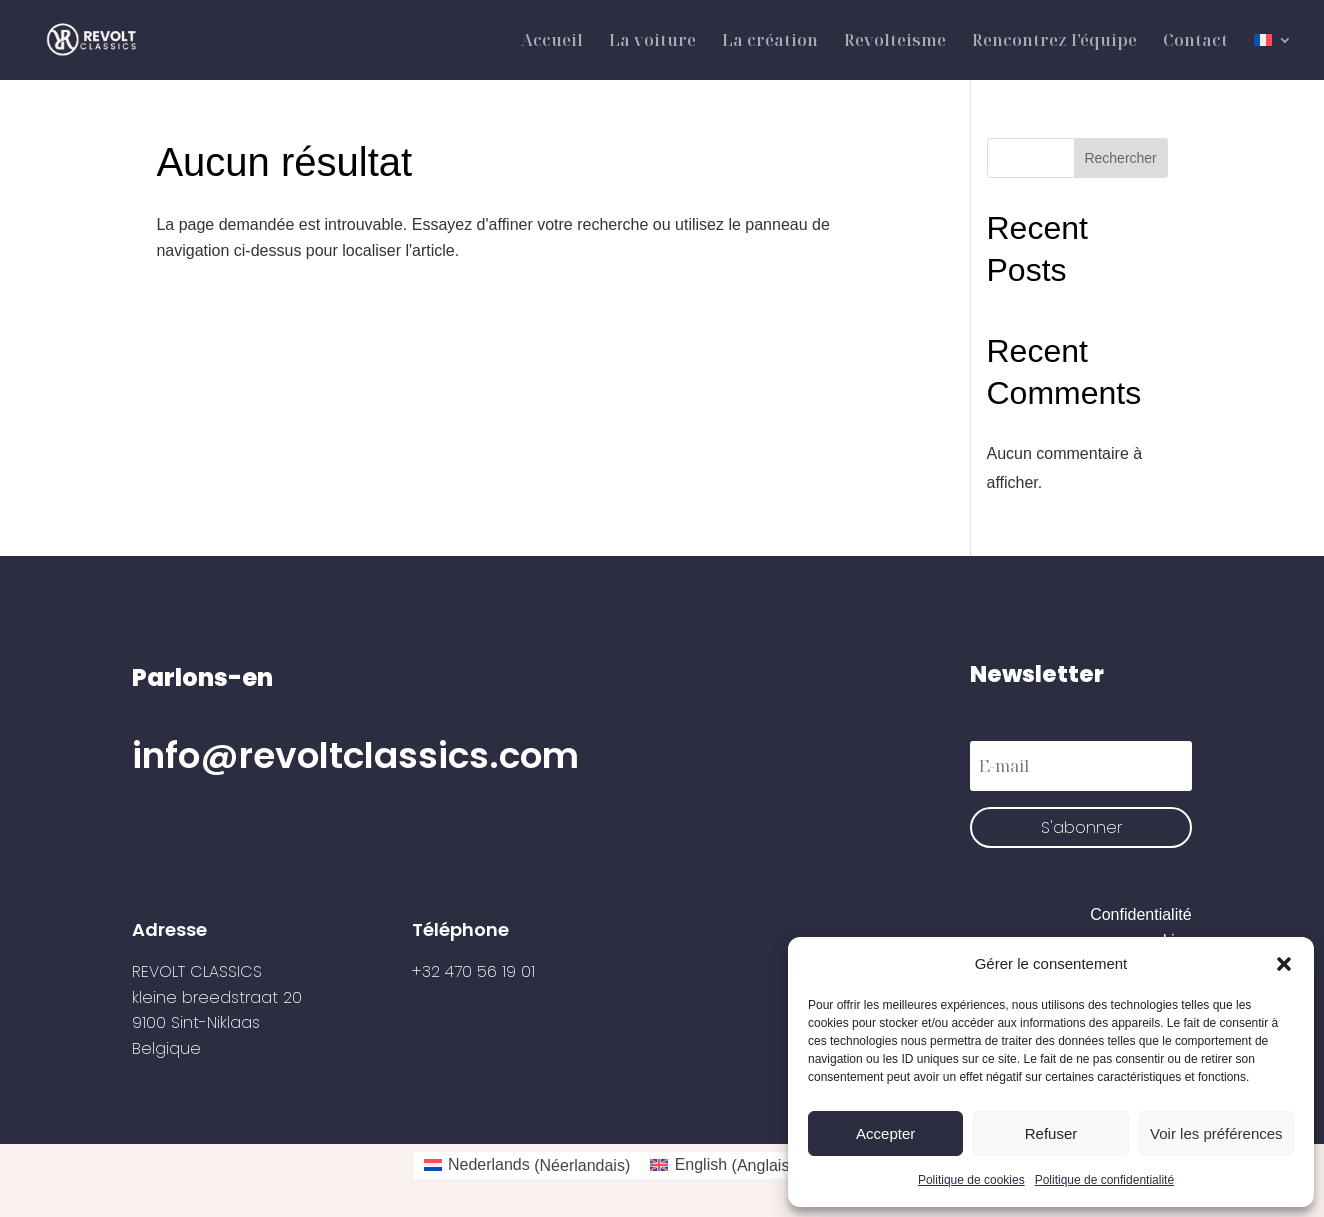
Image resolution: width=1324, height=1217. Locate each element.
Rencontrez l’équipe (1054, 42)
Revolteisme (895, 42)
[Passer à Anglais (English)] (722, 1166)
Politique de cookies (971, 1180)
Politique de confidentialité (1104, 1180)
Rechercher (1120, 158)
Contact (1195, 42)
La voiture (652, 42)
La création (770, 42)
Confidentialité (1140, 914)
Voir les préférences (1216, 1133)
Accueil (552, 42)
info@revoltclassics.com (355, 755)
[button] (1284, 964)
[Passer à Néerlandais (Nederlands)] (527, 1166)
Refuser (1051, 1133)
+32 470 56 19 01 (473, 971)
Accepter (885, 1133)
